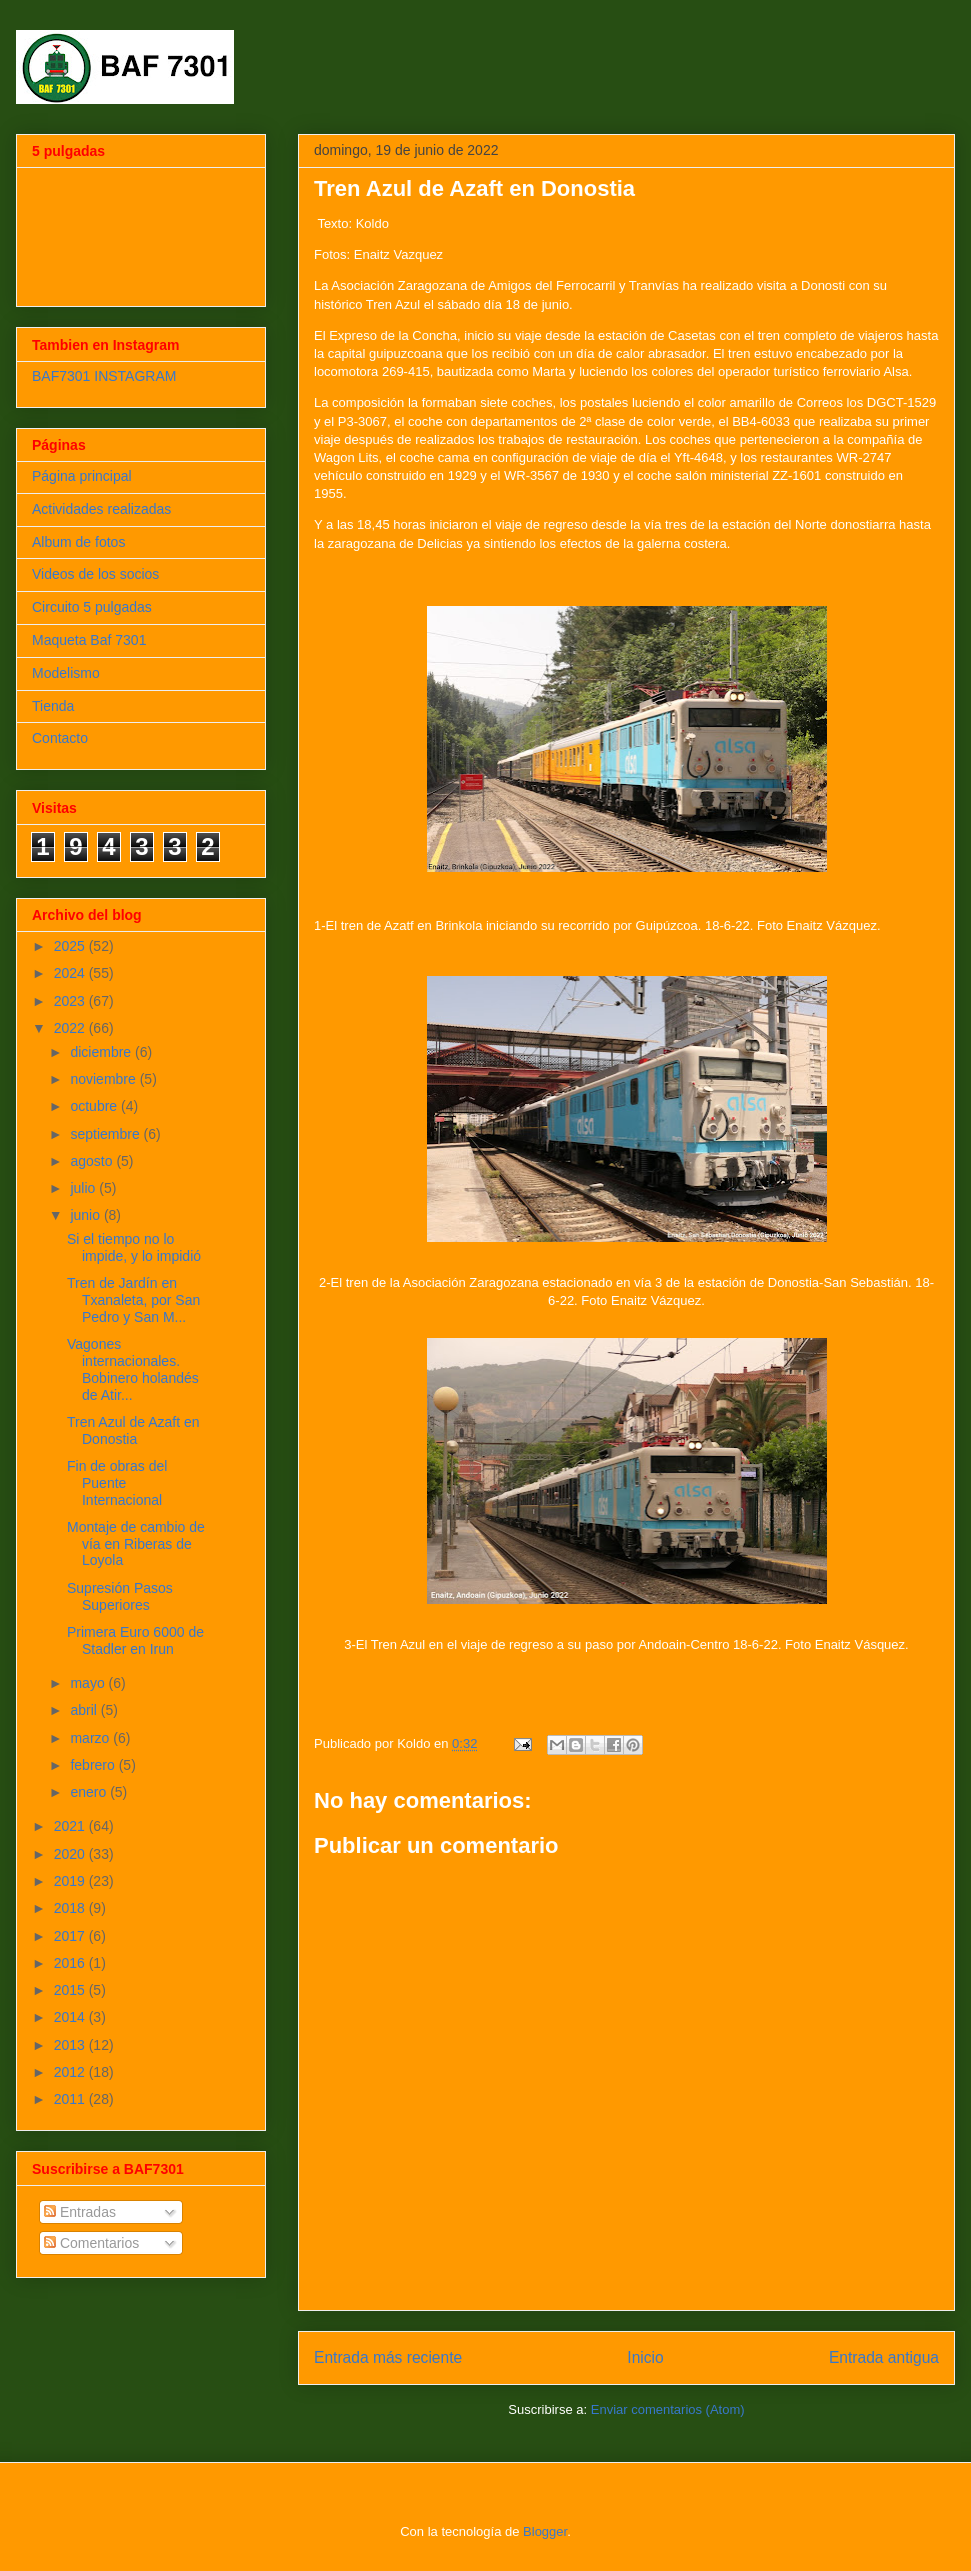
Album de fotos (78, 542)
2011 (71, 2099)
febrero (94, 1765)
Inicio (645, 2357)
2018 (71, 1908)
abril (85, 1710)
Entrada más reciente (388, 2357)
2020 (71, 1854)
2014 (71, 2017)
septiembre (106, 1134)
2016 (71, 1963)
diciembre (102, 1052)
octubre (95, 1106)
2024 (71, 973)
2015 (71, 1990)
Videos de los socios (95, 574)
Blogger (545, 2531)
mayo (89, 1683)
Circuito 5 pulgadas (92, 607)
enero (90, 1792)
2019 (71, 1881)
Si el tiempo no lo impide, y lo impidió (134, 1247)
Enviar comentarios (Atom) (668, 2409)
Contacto (60, 738)
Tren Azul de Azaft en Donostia (133, 1430)
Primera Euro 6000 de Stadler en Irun (135, 1640)
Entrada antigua (884, 2357)
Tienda (53, 706)
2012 (71, 2072)
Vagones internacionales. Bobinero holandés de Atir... (133, 1369)
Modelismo (66, 673)
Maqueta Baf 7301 (89, 640)
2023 (71, 1001)
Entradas (80, 2212)
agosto (93, 1161)
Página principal (82, 476)
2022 (71, 1028)
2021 (71, 1826)
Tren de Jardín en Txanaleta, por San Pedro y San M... (133, 1300)
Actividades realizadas (101, 509)
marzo (91, 1738)
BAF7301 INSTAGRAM (104, 376)
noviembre (104, 1079)
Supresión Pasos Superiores (120, 1596)
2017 (71, 1936)
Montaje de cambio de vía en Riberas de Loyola (136, 1544)
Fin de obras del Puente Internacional (117, 1483)
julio (84, 1188)
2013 (71, 2045)
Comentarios (91, 2243)
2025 (71, 946)
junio (86, 1215)
